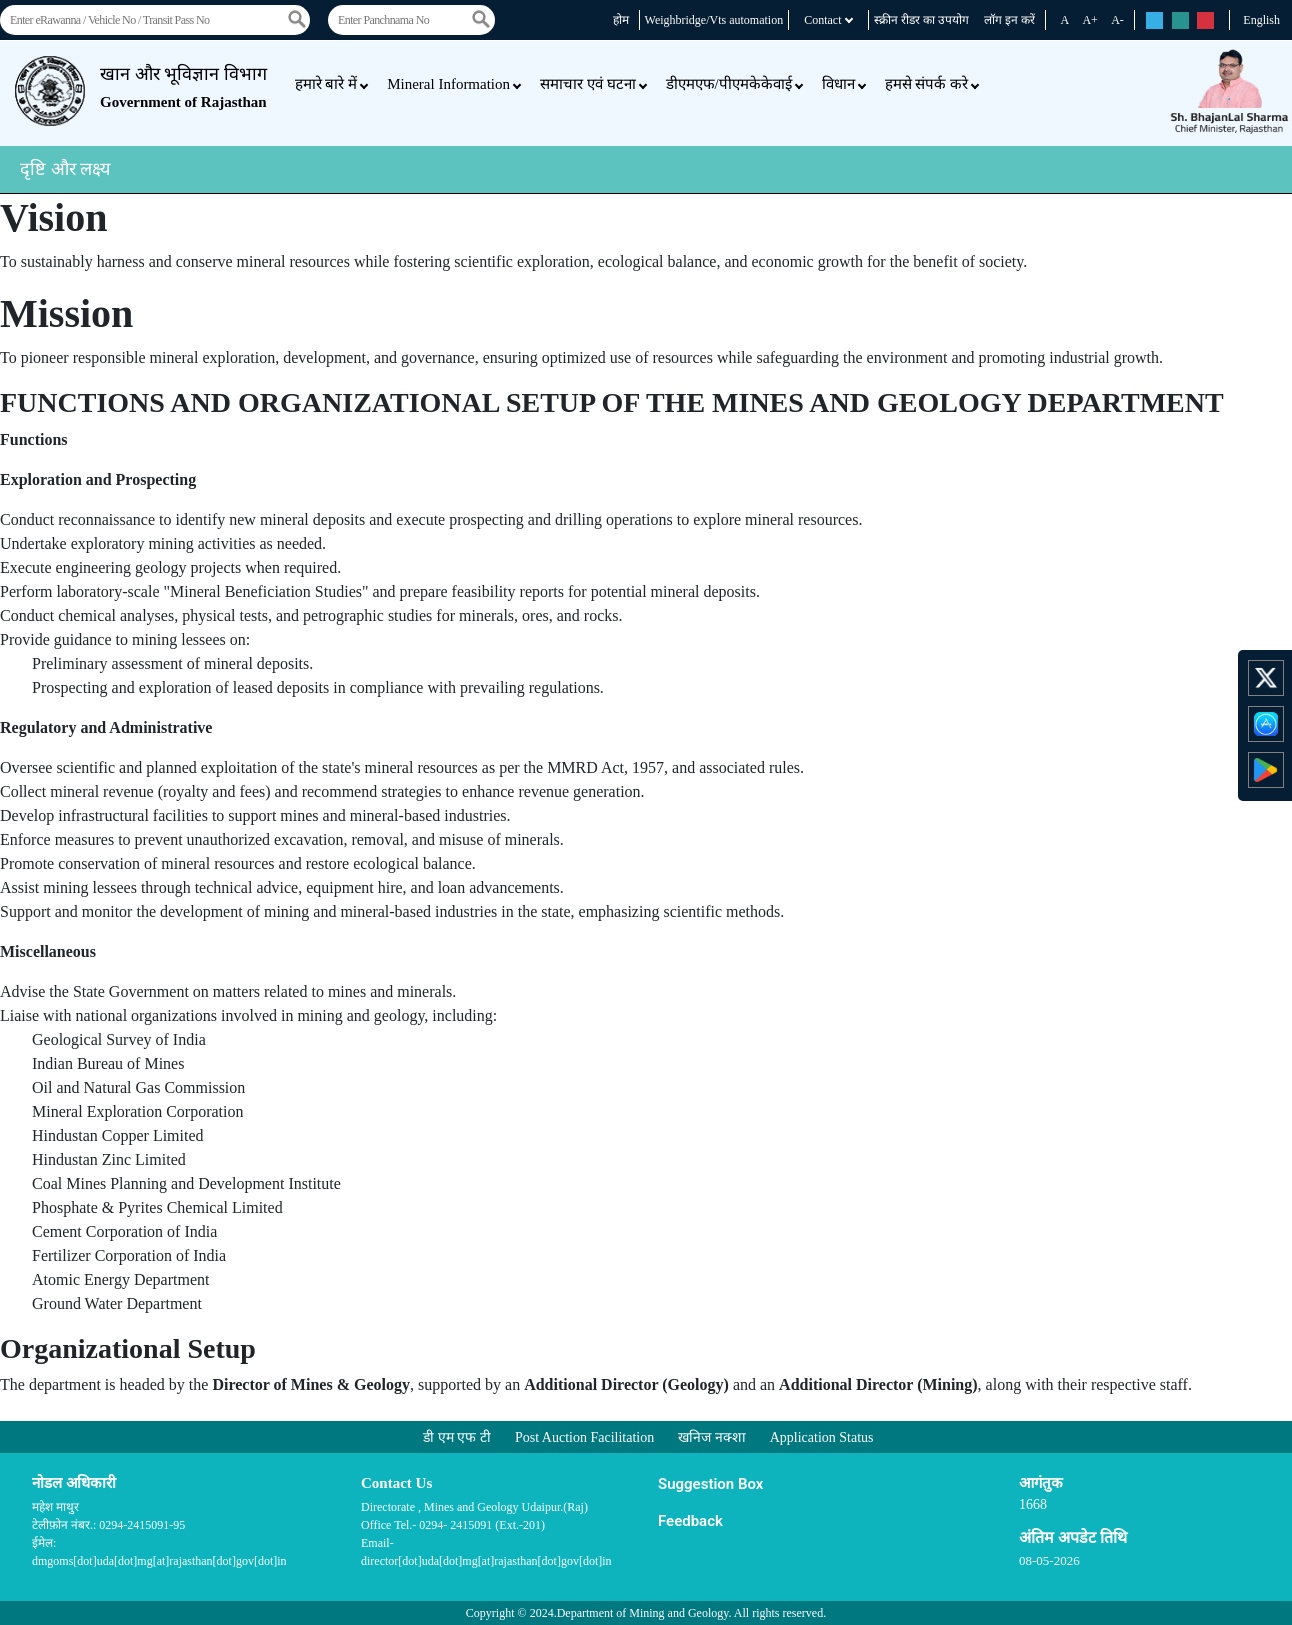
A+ (1089, 20)
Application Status (822, 1437)
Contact (828, 20)
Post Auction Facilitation (584, 1437)
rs (1154, 21)
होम (621, 20)
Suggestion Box (710, 1484)
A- (1117, 20)
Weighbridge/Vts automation (714, 20)
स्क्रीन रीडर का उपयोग (921, 20)
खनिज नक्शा (712, 1437)
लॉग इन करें (1009, 20)
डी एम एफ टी (457, 1437)
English (1261, 20)
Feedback (690, 1521)
